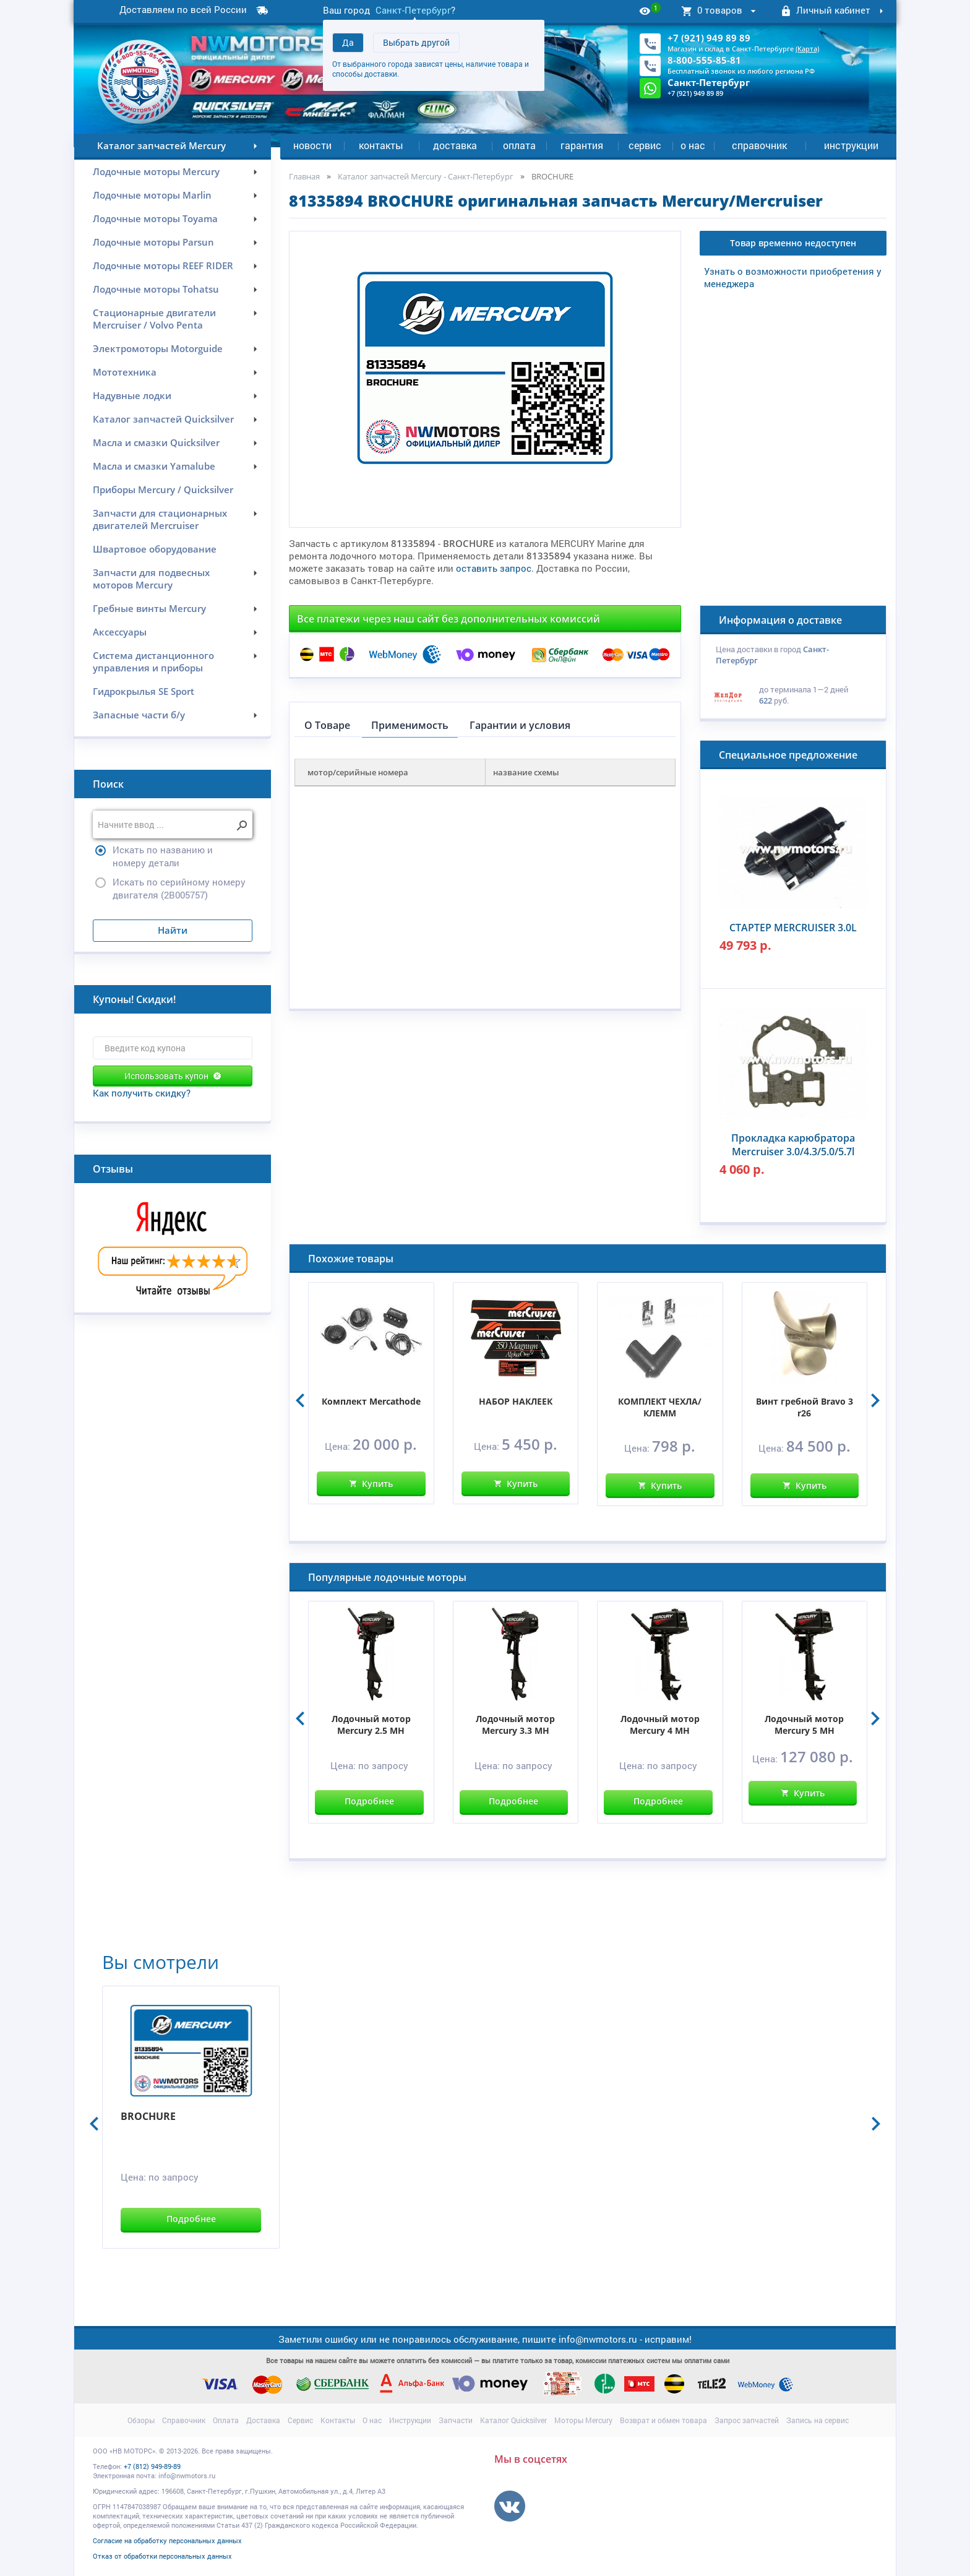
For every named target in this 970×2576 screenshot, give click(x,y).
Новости (312, 145)
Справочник (759, 145)
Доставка (455, 145)
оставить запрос (493, 568)
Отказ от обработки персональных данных (162, 2556)
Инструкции (851, 145)
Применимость (410, 725)
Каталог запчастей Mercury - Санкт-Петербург (425, 176)
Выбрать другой (416, 42)
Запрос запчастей (747, 2420)
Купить (371, 1483)
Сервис (645, 145)
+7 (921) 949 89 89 (708, 38)
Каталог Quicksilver (513, 2420)
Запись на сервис (817, 2420)
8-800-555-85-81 (704, 60)
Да (348, 42)
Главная (304, 176)
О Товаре (327, 725)
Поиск (108, 784)
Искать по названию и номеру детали (163, 856)
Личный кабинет (833, 11)
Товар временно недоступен (793, 243)
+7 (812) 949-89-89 (152, 2466)
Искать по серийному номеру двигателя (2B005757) (179, 888)
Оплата (519, 145)
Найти (172, 930)
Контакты (381, 145)
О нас (692, 145)
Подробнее (369, 1801)
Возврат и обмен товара (663, 2420)
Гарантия (581, 145)
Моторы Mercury (583, 2420)
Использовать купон (172, 1076)
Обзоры (141, 2420)
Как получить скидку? (142, 1093)
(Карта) (807, 48)
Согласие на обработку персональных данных (167, 2540)
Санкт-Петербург (413, 10)
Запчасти (456, 2420)
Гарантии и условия (520, 725)
